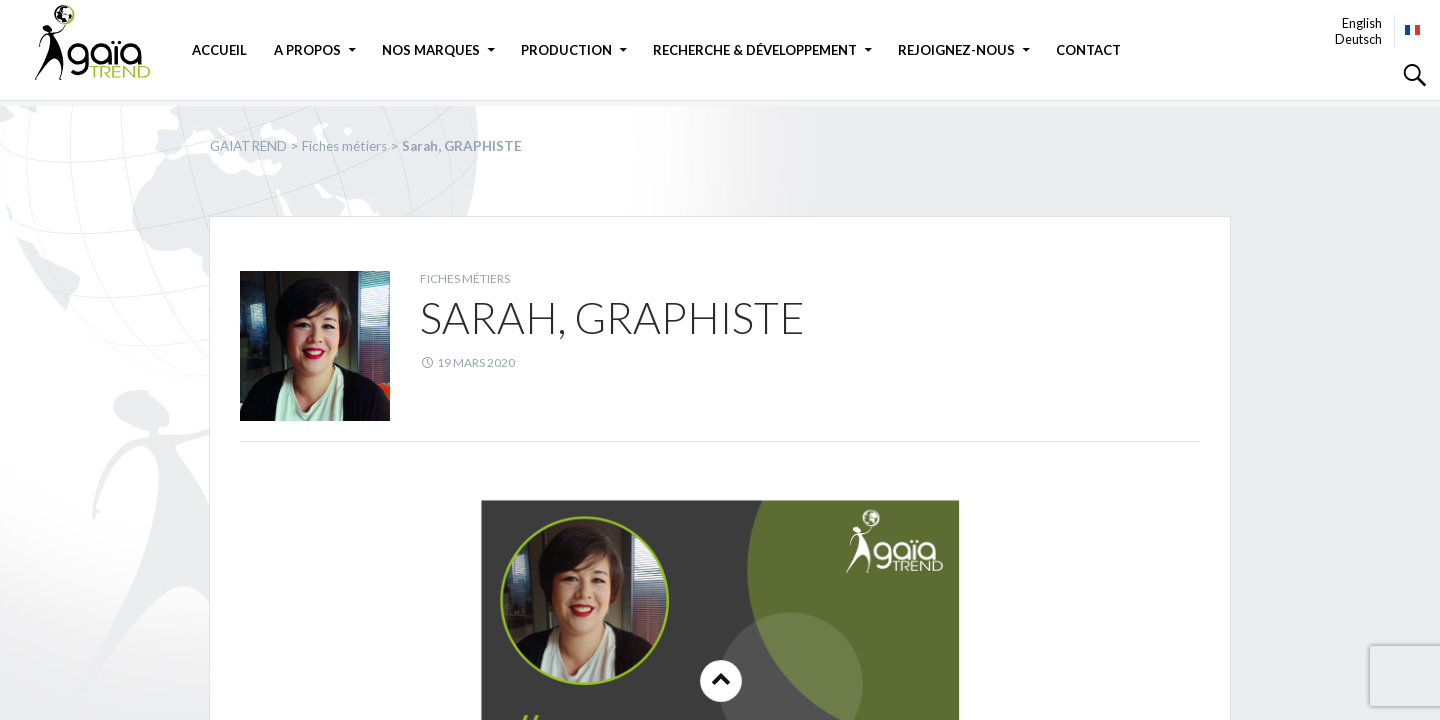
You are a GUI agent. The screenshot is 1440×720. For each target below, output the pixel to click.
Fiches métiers (465, 278)
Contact (1088, 50)
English (1362, 23)
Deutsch (1358, 39)
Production (566, 50)
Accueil (219, 50)
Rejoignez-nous (956, 50)
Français (1413, 30)
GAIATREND (105, 42)
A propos (307, 50)
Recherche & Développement (755, 50)
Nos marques (431, 50)
